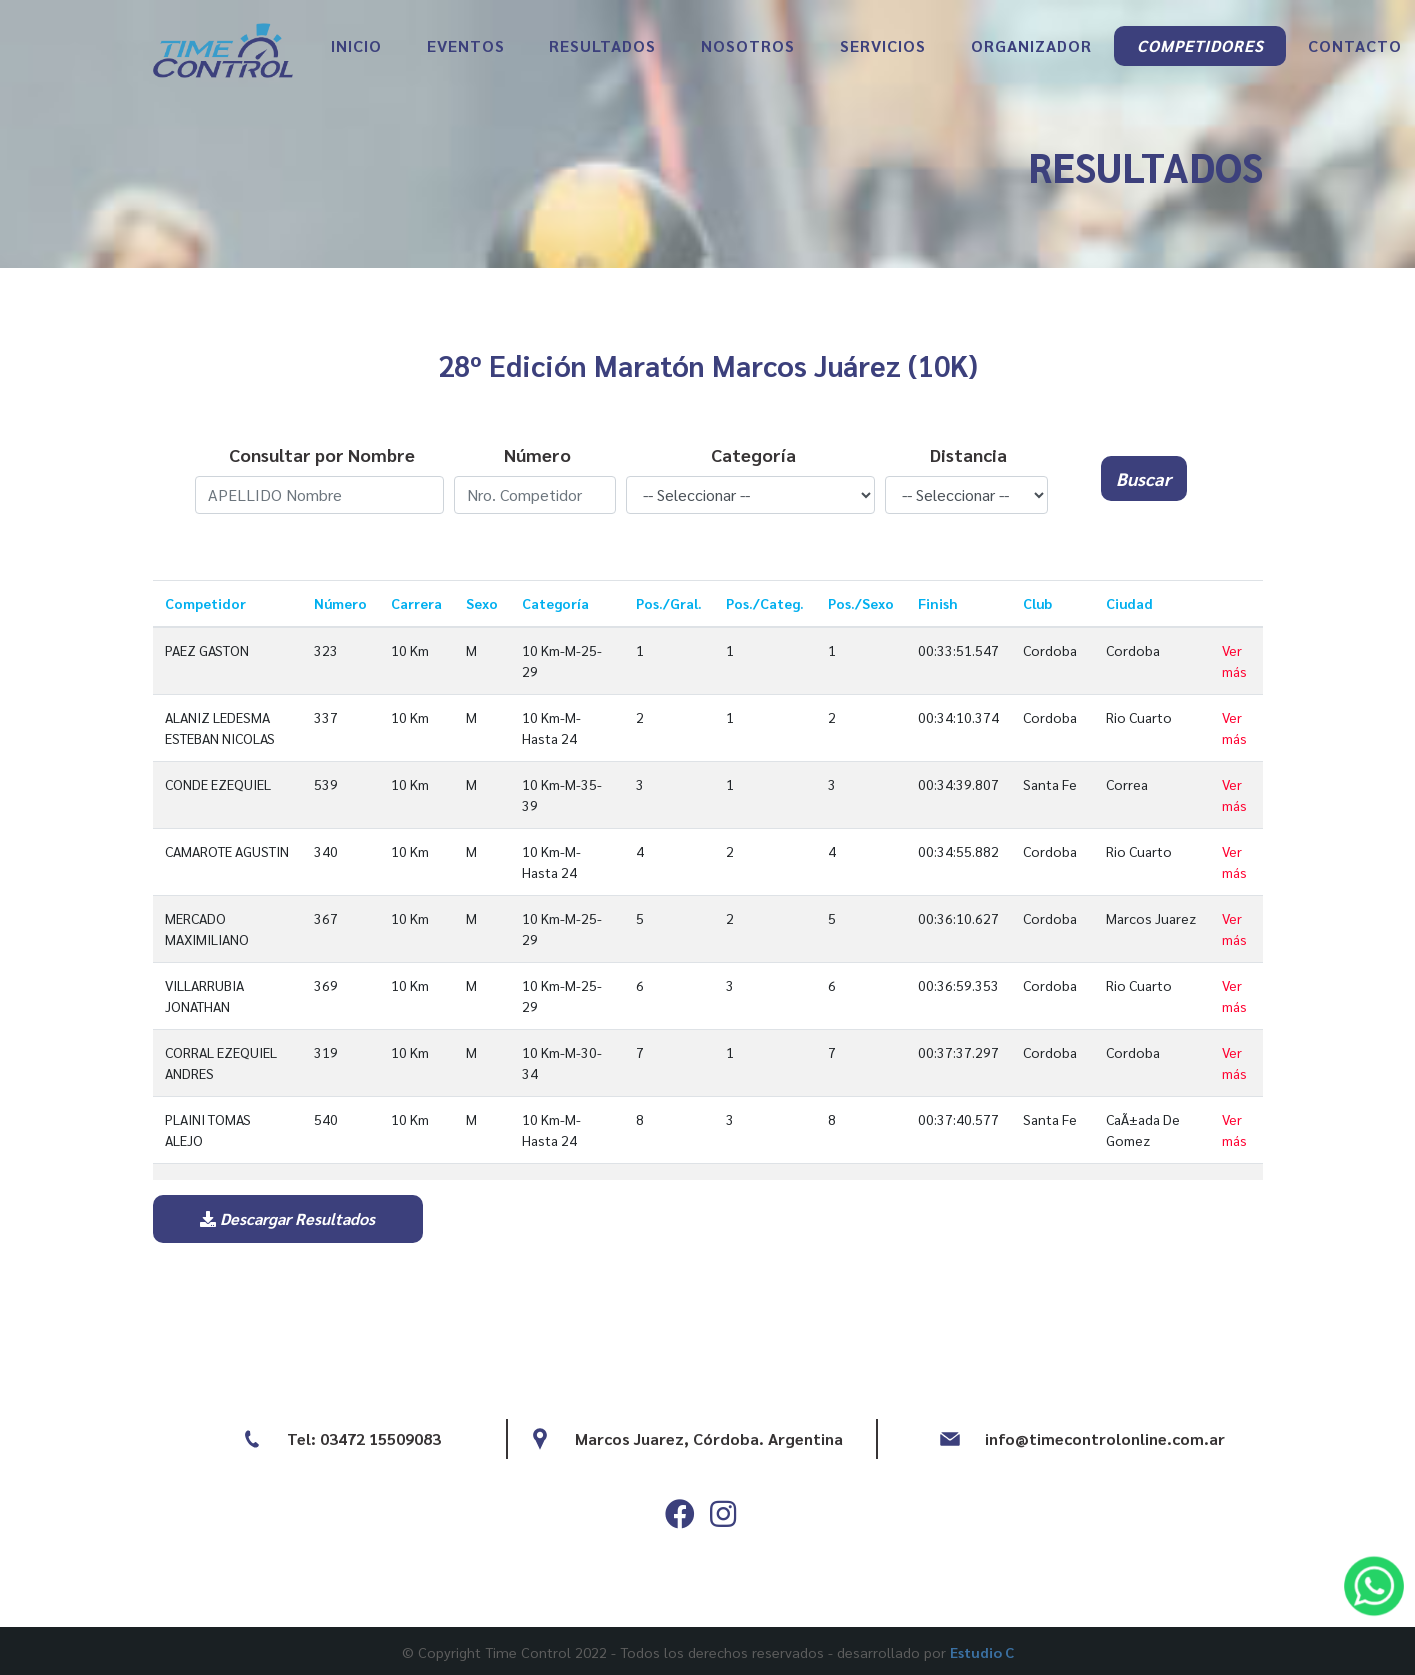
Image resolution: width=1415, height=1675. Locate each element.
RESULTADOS (602, 45)
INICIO (356, 45)
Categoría (753, 454)
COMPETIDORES (1200, 45)
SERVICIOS (883, 45)
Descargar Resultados (287, 1218)
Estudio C (982, 1652)
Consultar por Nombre (322, 454)
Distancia (968, 454)
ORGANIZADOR (1031, 45)
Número (537, 454)
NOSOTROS (748, 45)
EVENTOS (466, 45)
